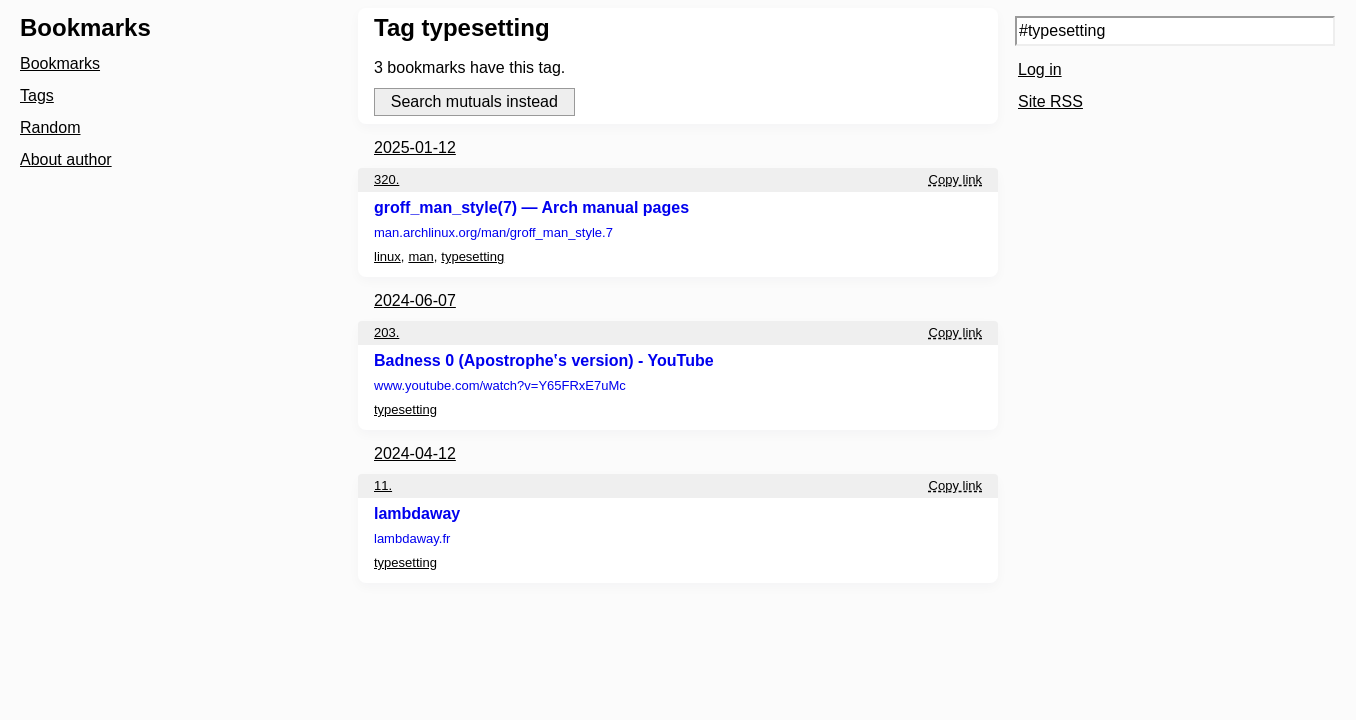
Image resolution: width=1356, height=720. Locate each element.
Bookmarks (60, 63)
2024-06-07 (415, 300)
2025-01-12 (415, 147)
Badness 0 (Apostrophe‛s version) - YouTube (544, 360)
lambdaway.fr (412, 538)
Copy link (955, 179)
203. (386, 332)
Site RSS (1050, 101)
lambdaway (417, 513)
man (420, 256)
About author (66, 159)
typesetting (472, 256)
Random (50, 127)
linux (387, 256)
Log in (1040, 69)
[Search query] (1175, 31)
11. (383, 485)
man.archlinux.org (493, 232)
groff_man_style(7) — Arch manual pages (531, 207)
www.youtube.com (500, 385)
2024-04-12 (415, 453)
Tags (37, 95)
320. (386, 179)
